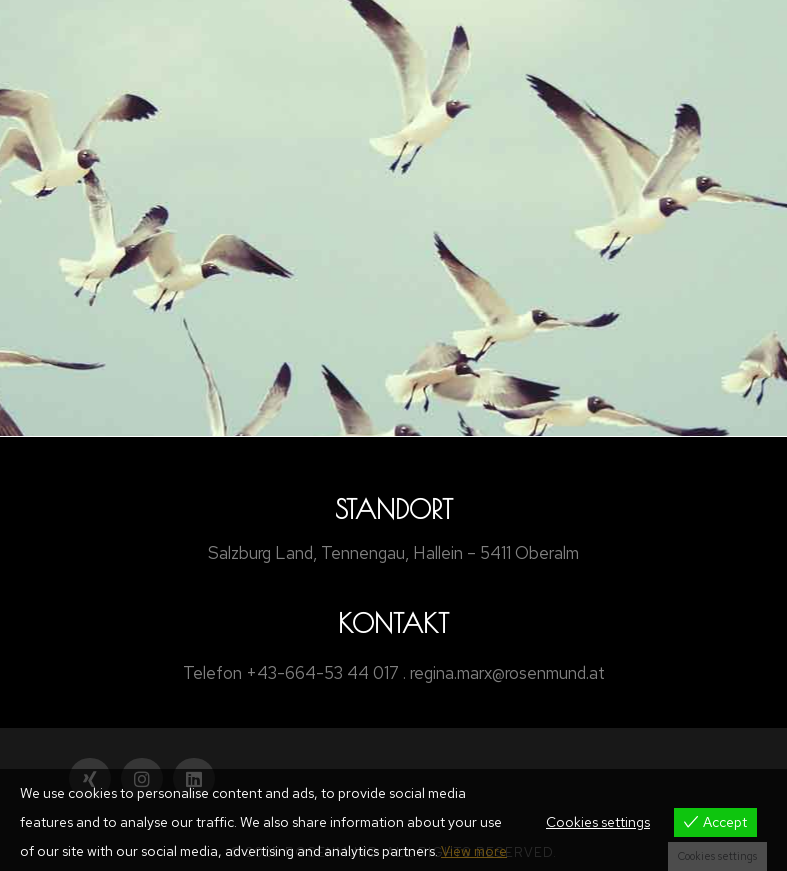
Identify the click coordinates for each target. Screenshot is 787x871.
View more (474, 851)
